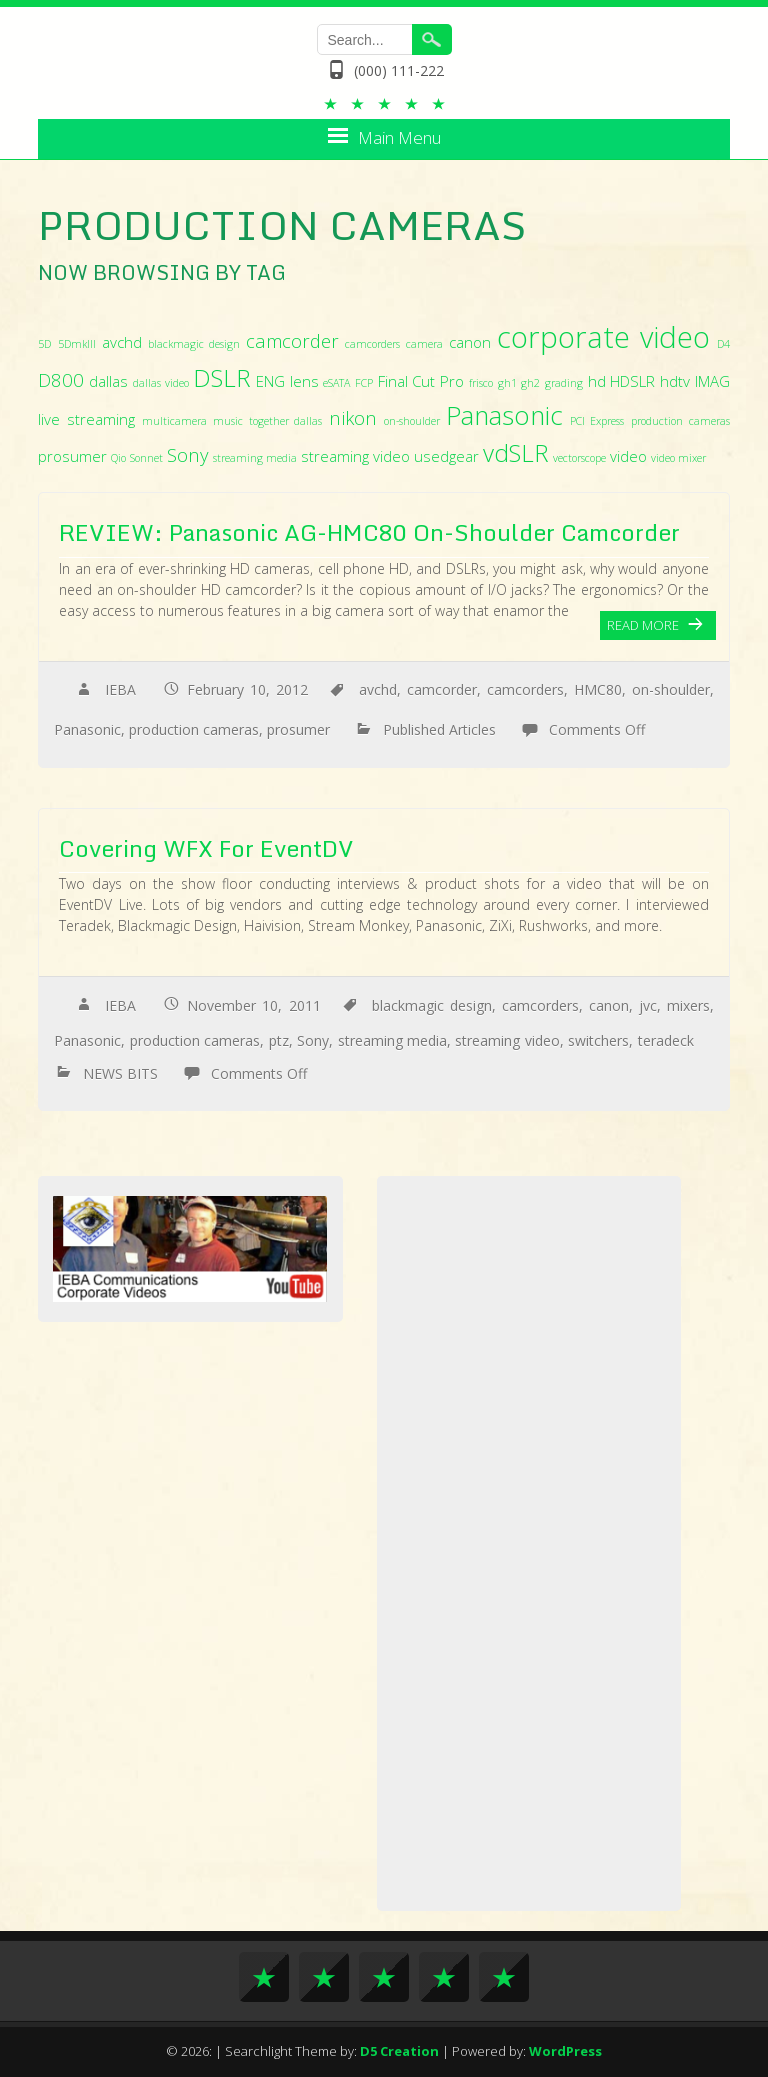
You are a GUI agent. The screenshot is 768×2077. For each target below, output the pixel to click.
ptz (279, 1040)
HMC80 (598, 689)
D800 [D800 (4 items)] (61, 379)
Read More (643, 625)
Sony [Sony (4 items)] (188, 454)
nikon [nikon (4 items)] (353, 417)
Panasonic (87, 729)
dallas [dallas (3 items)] (108, 381)
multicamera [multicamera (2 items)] (174, 421)
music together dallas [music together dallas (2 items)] (267, 421)
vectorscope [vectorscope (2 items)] (579, 458)
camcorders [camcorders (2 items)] (372, 344)
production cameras (194, 729)
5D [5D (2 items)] (44, 344)
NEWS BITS (120, 1073)
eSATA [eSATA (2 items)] (336, 383)
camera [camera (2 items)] (424, 344)
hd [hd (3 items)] (597, 381)
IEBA (120, 689)
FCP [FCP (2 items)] (364, 383)
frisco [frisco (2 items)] (481, 383)
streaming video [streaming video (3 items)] (355, 456)
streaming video (507, 1040)
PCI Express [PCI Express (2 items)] (597, 421)
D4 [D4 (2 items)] (723, 344)
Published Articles (439, 729)
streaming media (392, 1040)
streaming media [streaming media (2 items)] (255, 458)
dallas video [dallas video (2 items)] (161, 383)
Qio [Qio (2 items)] (118, 458)
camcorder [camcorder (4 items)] (292, 340)
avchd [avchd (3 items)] (122, 342)
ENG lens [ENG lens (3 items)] (287, 381)
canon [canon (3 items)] (470, 342)
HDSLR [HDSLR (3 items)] (632, 381)
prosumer (298, 729)
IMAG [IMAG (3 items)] (712, 381)
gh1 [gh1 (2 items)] (507, 383)
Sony (313, 1040)
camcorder (442, 689)
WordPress (565, 2051)
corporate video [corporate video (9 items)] (603, 337)
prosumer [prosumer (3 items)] (72, 456)
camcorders (525, 689)
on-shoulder (671, 689)
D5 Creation (399, 2051)
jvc (648, 1005)
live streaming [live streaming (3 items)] (86, 419)
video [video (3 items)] (628, 456)
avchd (378, 689)
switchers (598, 1040)
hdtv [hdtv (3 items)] (675, 381)
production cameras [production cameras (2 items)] (680, 421)
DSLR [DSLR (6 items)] (222, 377)
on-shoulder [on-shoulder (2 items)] (412, 421)
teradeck (666, 1040)
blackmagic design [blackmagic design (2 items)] (194, 344)
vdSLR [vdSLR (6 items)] (516, 452)
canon (609, 1005)
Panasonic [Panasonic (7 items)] (504, 415)
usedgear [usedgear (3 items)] (446, 456)
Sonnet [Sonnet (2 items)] (146, 458)
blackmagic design (432, 1005)
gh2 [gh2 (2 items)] (530, 383)
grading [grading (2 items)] (564, 383)
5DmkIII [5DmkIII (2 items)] (77, 344)
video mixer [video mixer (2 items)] (678, 458)
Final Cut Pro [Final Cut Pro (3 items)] (421, 381)
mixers (688, 1005)
